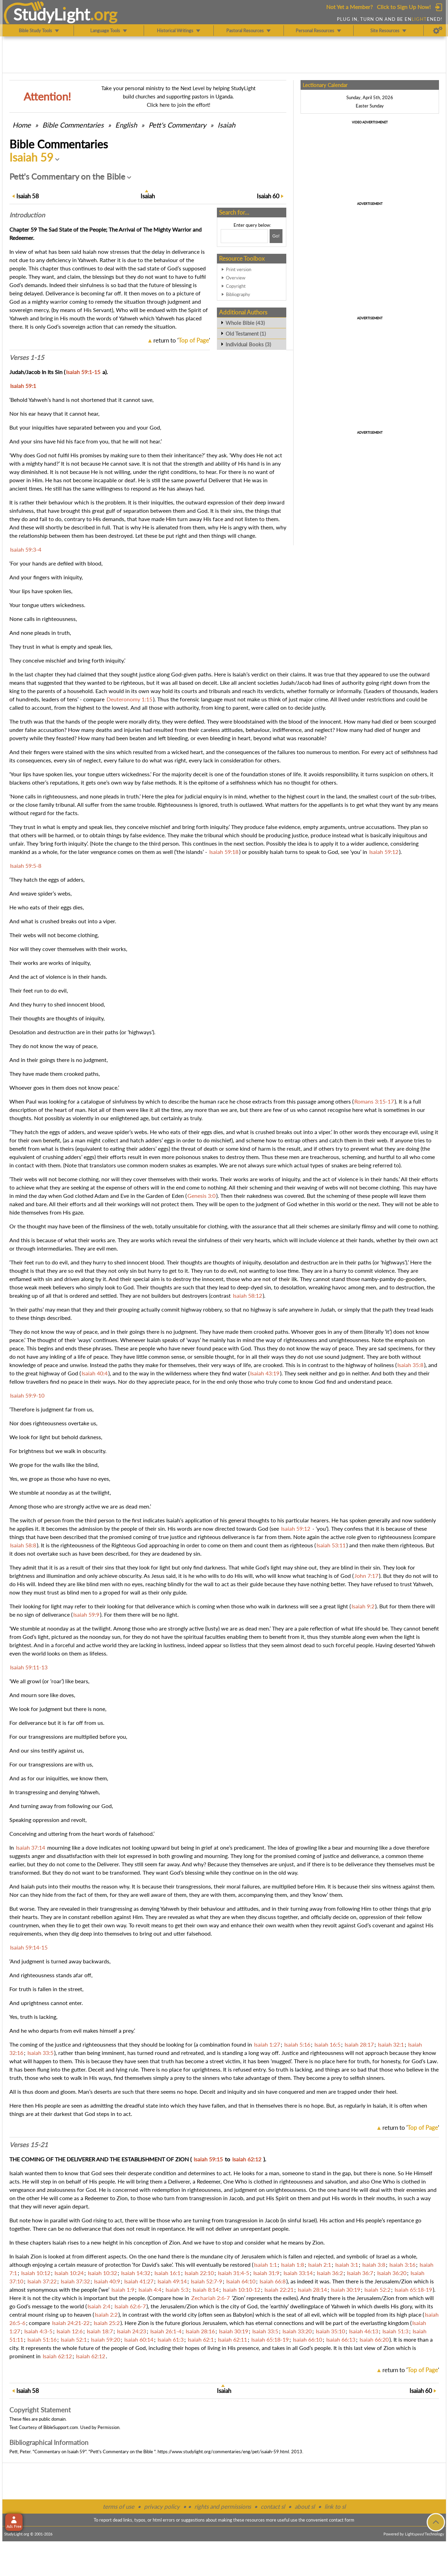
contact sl (273, 2506)
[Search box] (244, 236)
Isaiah (226, 125)
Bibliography (238, 294)
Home (21, 125)
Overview (235, 277)
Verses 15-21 (28, 2145)
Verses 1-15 (26, 357)
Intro (27, 215)
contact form (341, 2520)
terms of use (118, 2506)
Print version (238, 269)
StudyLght (51, 14)
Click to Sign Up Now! (404, 6)
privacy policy (162, 2506)
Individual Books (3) (248, 344)
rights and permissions (222, 2506)
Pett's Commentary (177, 125)
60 (268, 196)
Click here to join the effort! (178, 105)
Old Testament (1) (246, 333)
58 (27, 196)
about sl (305, 2506)
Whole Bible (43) (245, 323)
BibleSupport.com (60, 2427)
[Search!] (276, 236)
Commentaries (73, 125)
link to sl (335, 2506)
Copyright (236, 286)
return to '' (181, 340)
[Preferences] (437, 30)
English (126, 125)
